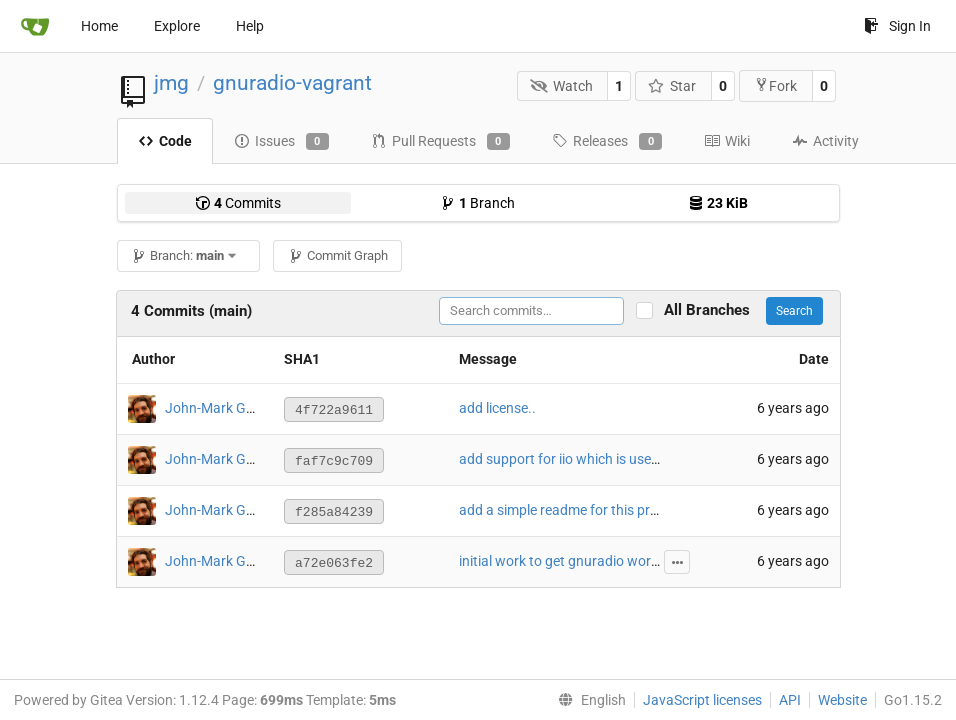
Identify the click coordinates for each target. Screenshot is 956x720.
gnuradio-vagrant (292, 83)
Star (672, 86)
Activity (825, 141)
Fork (775, 85)
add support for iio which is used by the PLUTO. (604, 459)
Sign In (897, 26)
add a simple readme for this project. (571, 510)
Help (250, 26)
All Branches (713, 310)
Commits (238, 203)
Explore (177, 26)
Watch (561, 86)
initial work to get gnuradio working (568, 561)
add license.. (497, 408)
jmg (171, 83)
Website (842, 700)
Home (99, 26)
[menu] (588, 700)
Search (794, 311)
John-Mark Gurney (223, 408)
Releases (607, 142)
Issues (281, 142)
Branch (477, 203)
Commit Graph (338, 255)
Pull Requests (440, 142)
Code (165, 141)
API (790, 700)
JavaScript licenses (702, 700)
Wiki (727, 141)
